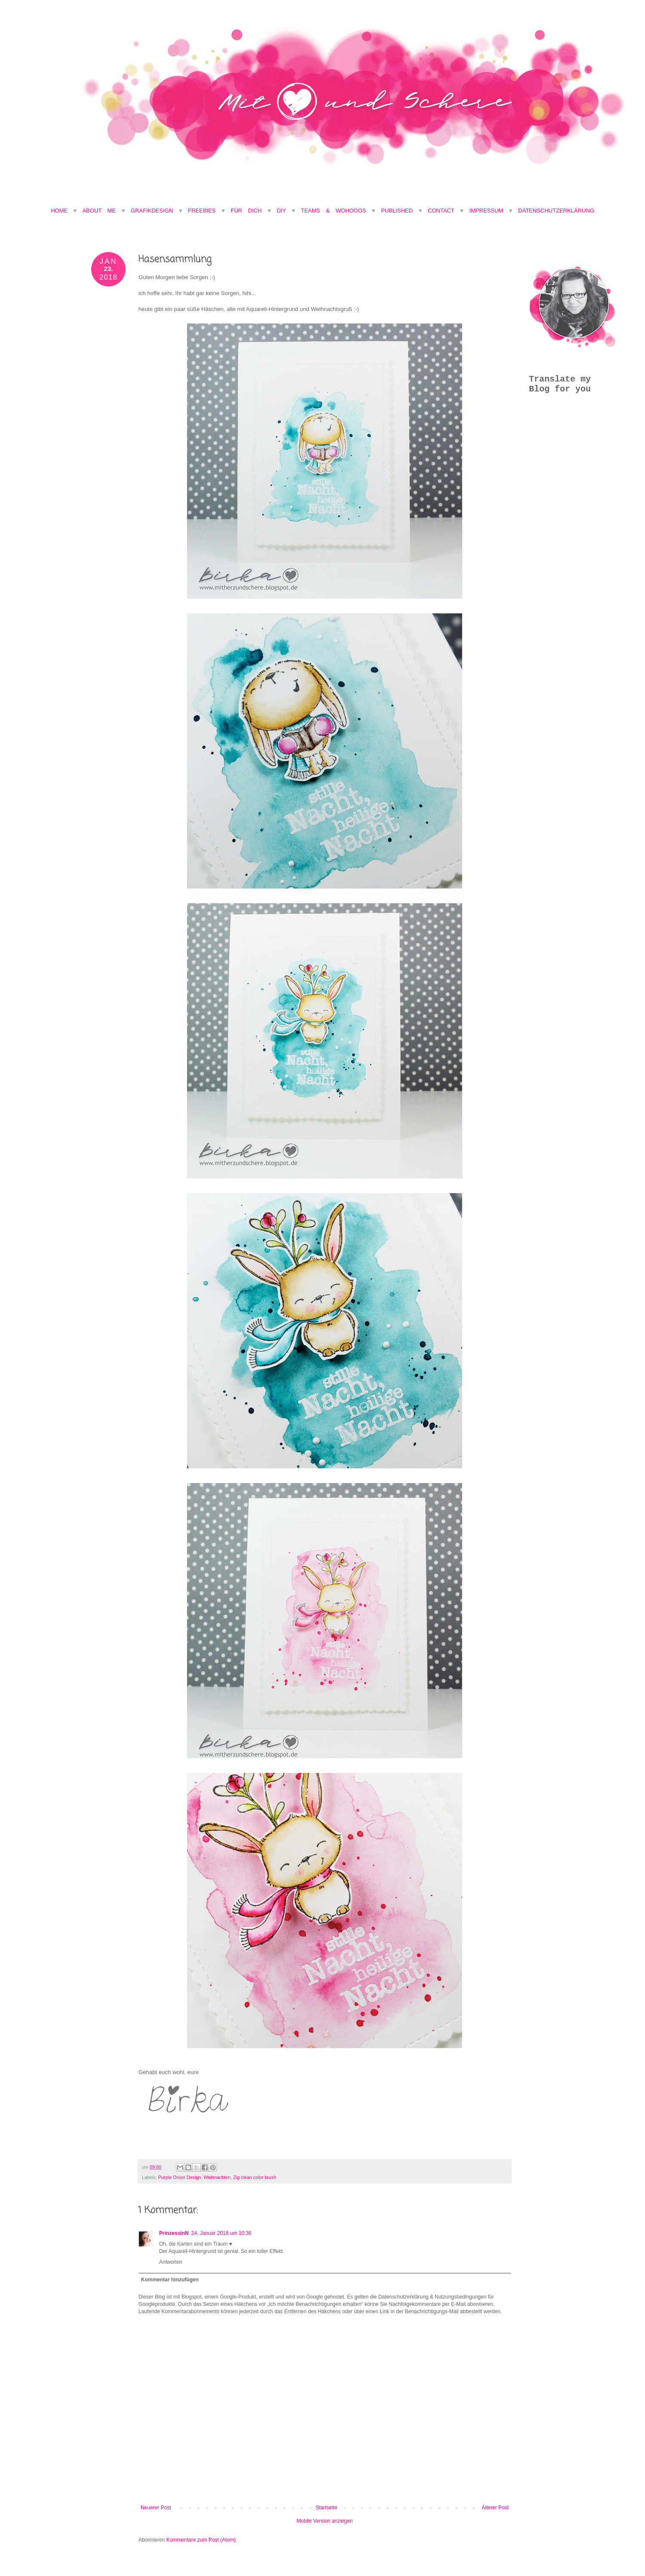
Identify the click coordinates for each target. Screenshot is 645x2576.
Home (59, 210)
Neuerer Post (156, 2508)
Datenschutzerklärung (556, 210)
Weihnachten (216, 2177)
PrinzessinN (174, 2233)
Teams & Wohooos (333, 210)
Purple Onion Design (179, 2177)
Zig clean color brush (254, 2177)
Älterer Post (495, 2508)
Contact (441, 210)
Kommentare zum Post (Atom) (201, 2540)
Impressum (486, 210)
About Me (101, 210)
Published (397, 210)
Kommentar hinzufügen (170, 2280)
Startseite (327, 2508)
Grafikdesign (155, 210)
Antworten (170, 2262)
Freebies (201, 210)
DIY (281, 210)
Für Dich (246, 210)
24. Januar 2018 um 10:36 (221, 2233)
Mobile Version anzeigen (325, 2521)
